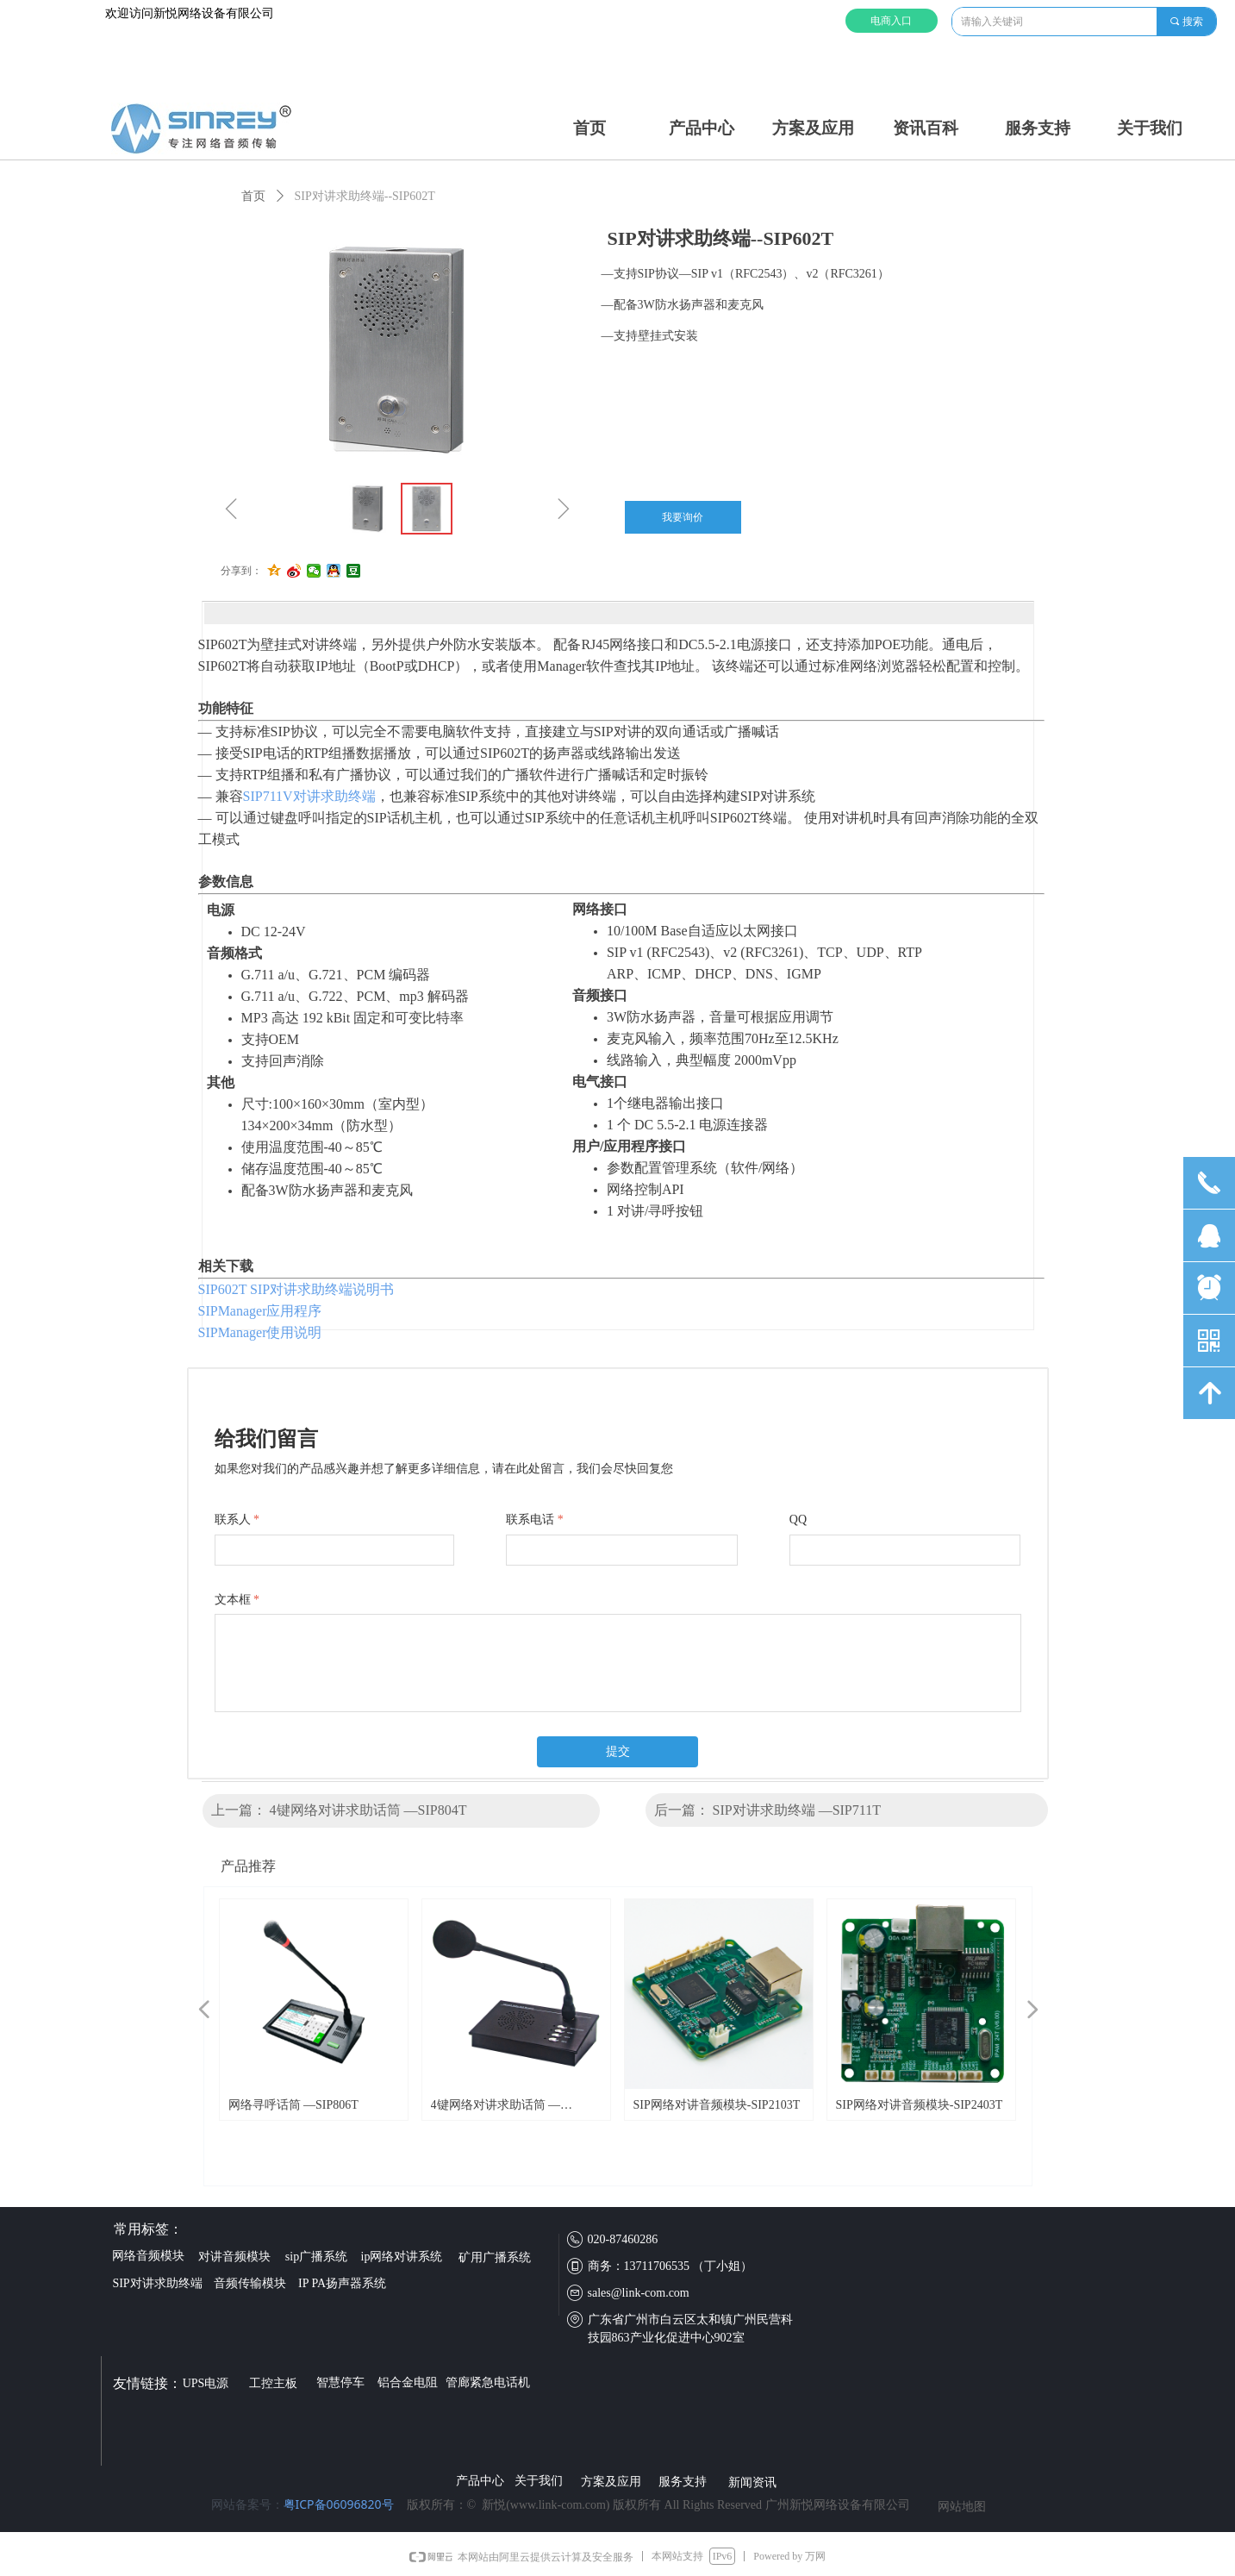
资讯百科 (925, 128)
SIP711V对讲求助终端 (309, 796)
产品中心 (701, 128)
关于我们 (1149, 128)
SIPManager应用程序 (260, 1311)
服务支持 (1037, 128)
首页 (589, 128)
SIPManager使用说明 (260, 1332)
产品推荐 (248, 1866)
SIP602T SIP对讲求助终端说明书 (296, 1289)
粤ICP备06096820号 (339, 2504)
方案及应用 (813, 128)
